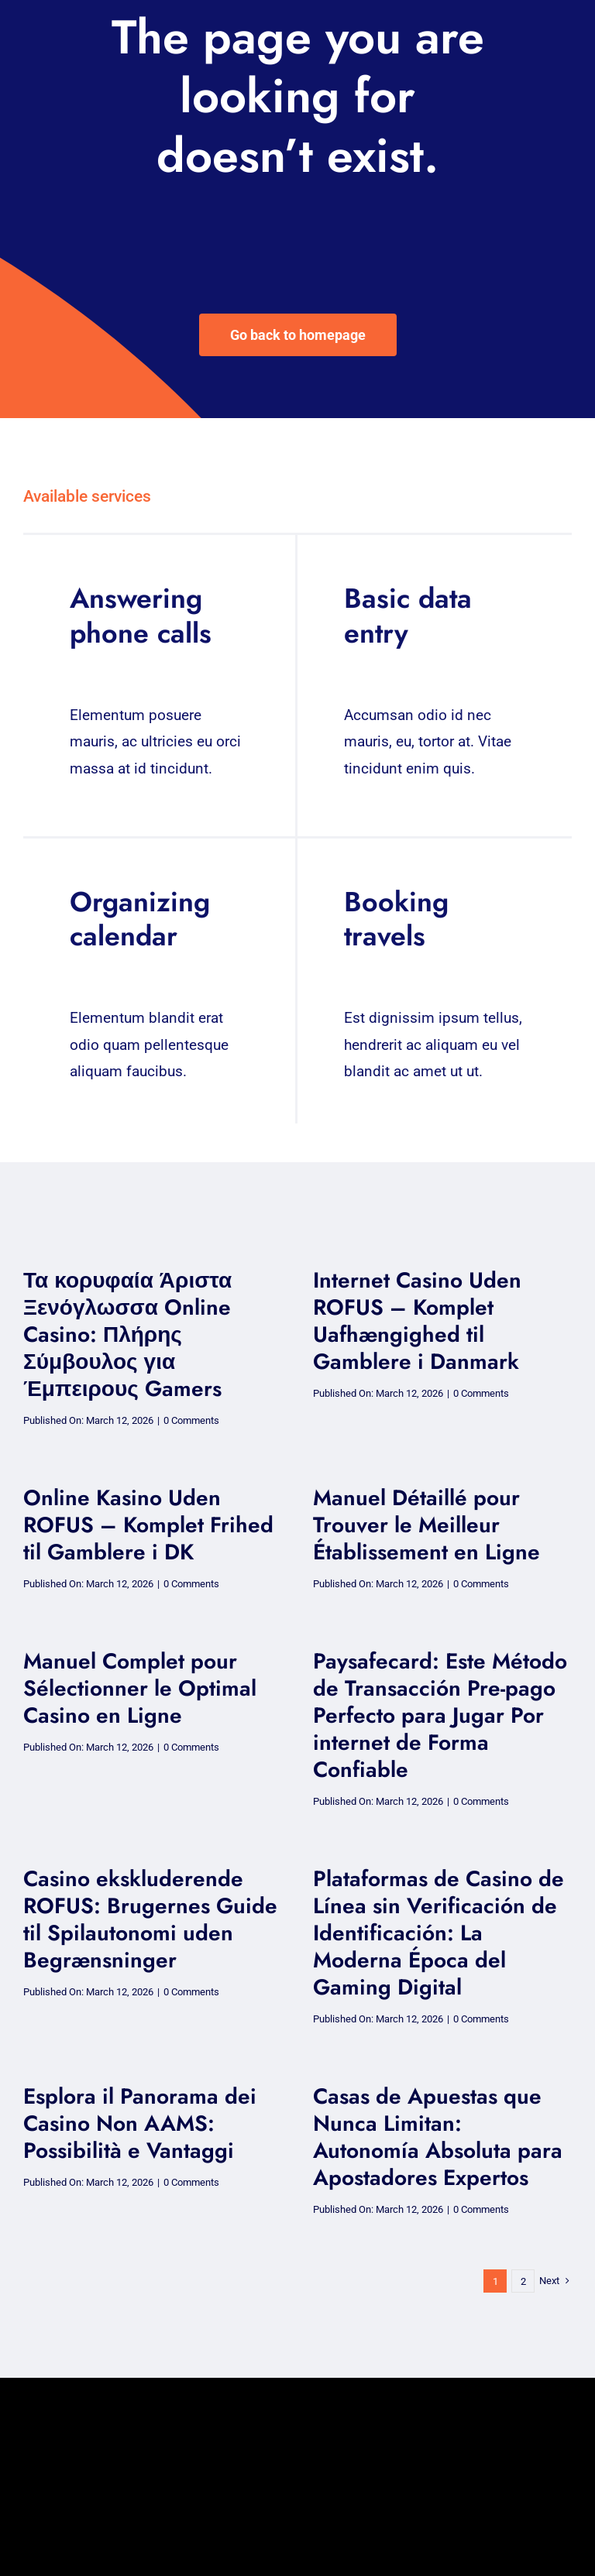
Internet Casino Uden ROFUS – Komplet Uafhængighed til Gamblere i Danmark (417, 1320)
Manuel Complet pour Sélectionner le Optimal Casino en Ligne (139, 1688)
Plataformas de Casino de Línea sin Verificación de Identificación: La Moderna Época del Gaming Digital (438, 1933)
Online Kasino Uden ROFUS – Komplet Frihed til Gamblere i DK (148, 1525)
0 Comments (191, 1420)
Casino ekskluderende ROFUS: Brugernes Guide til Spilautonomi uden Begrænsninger (150, 1919)
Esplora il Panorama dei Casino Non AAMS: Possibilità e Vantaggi (139, 2123)
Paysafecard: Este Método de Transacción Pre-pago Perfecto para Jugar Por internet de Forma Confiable (440, 1715)
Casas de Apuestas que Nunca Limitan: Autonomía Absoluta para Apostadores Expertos (437, 2137)
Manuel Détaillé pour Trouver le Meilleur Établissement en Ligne (426, 1525)
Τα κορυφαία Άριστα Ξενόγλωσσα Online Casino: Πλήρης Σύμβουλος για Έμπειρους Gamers (127, 1334)
